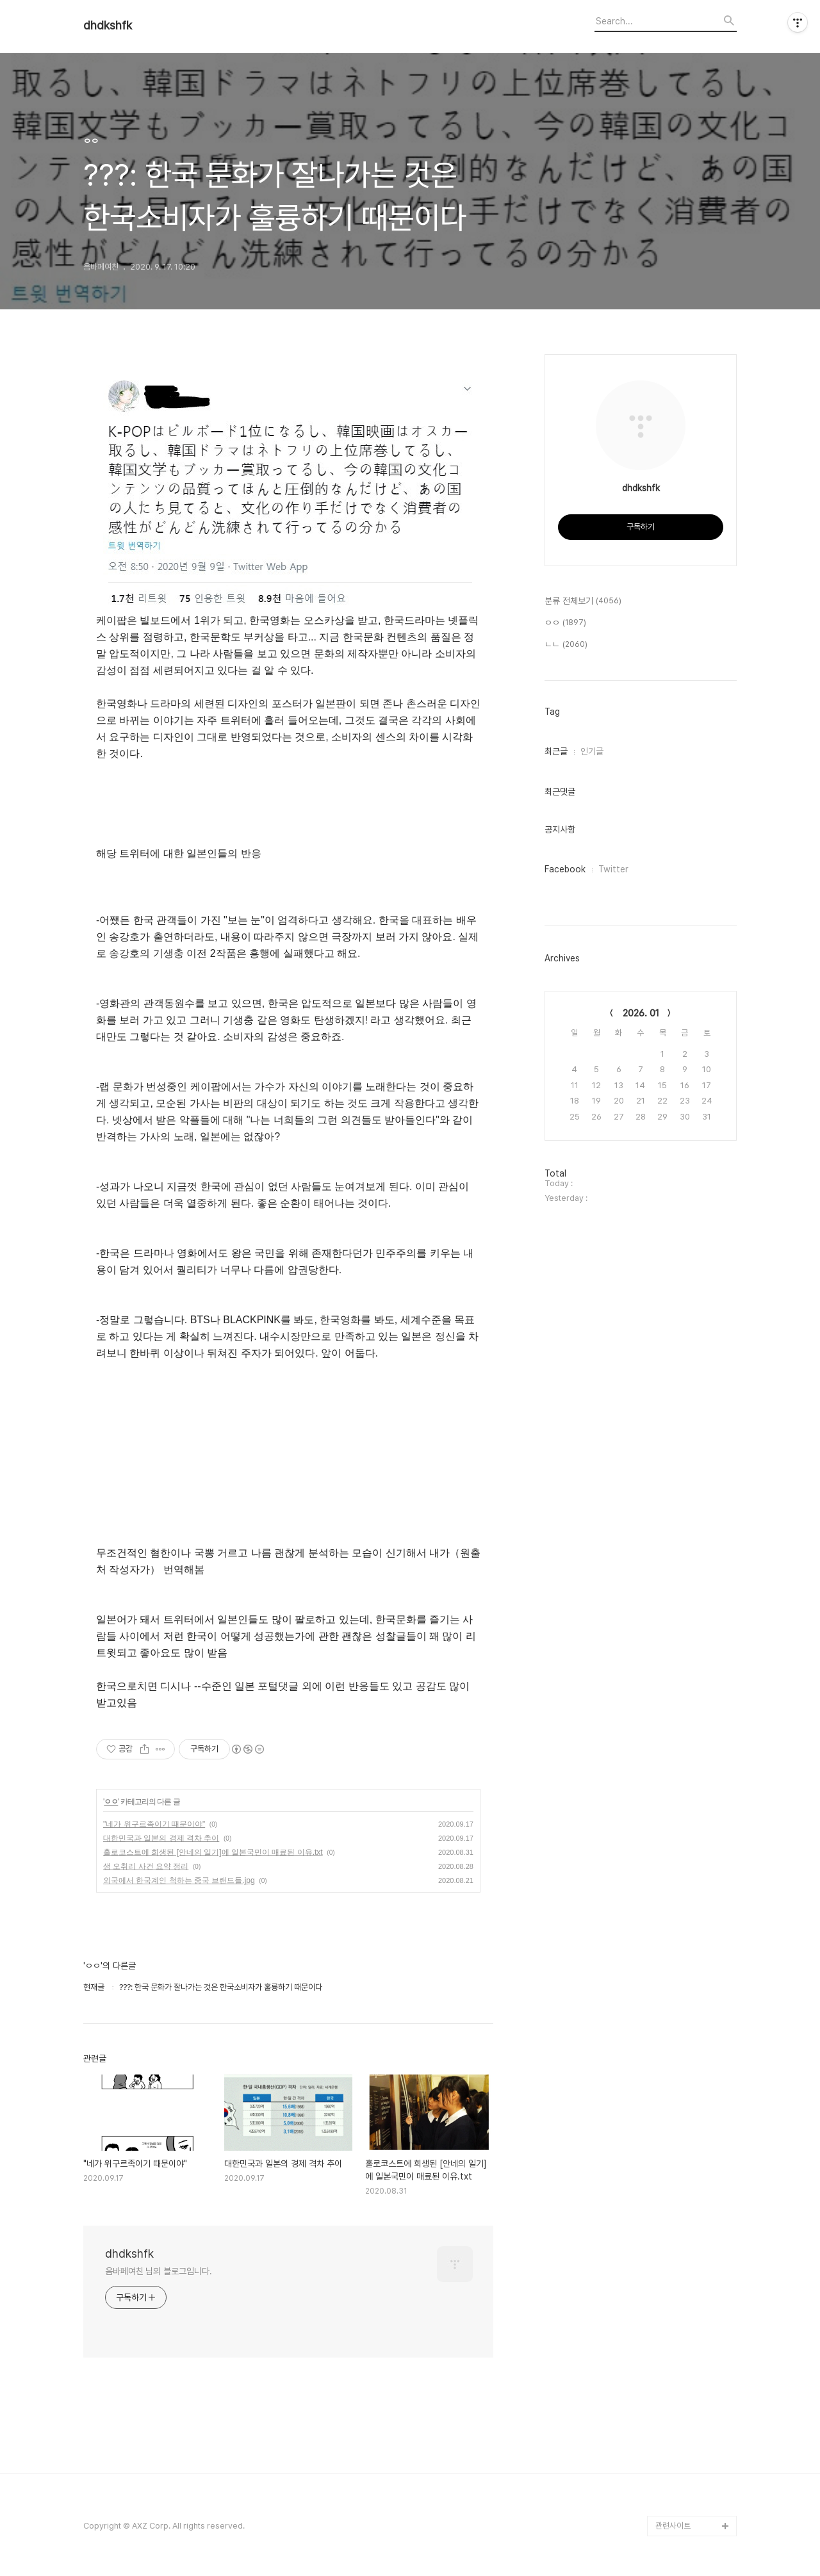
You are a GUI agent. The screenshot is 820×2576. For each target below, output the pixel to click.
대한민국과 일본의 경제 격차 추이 (161, 1838)
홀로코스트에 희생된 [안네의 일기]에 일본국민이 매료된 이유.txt (213, 1852)
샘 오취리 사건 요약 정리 (145, 1866)
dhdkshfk (107, 25)
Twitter (613, 869)
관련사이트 (673, 2526)
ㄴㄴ (566, 645)
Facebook (565, 869)
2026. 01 (641, 1013)
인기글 (591, 751)
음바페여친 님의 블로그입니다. (158, 2271)
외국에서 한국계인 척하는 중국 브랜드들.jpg (179, 1880)
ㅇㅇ (111, 1801)
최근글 (556, 751)
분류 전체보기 (583, 601)
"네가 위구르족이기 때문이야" (154, 1824)
